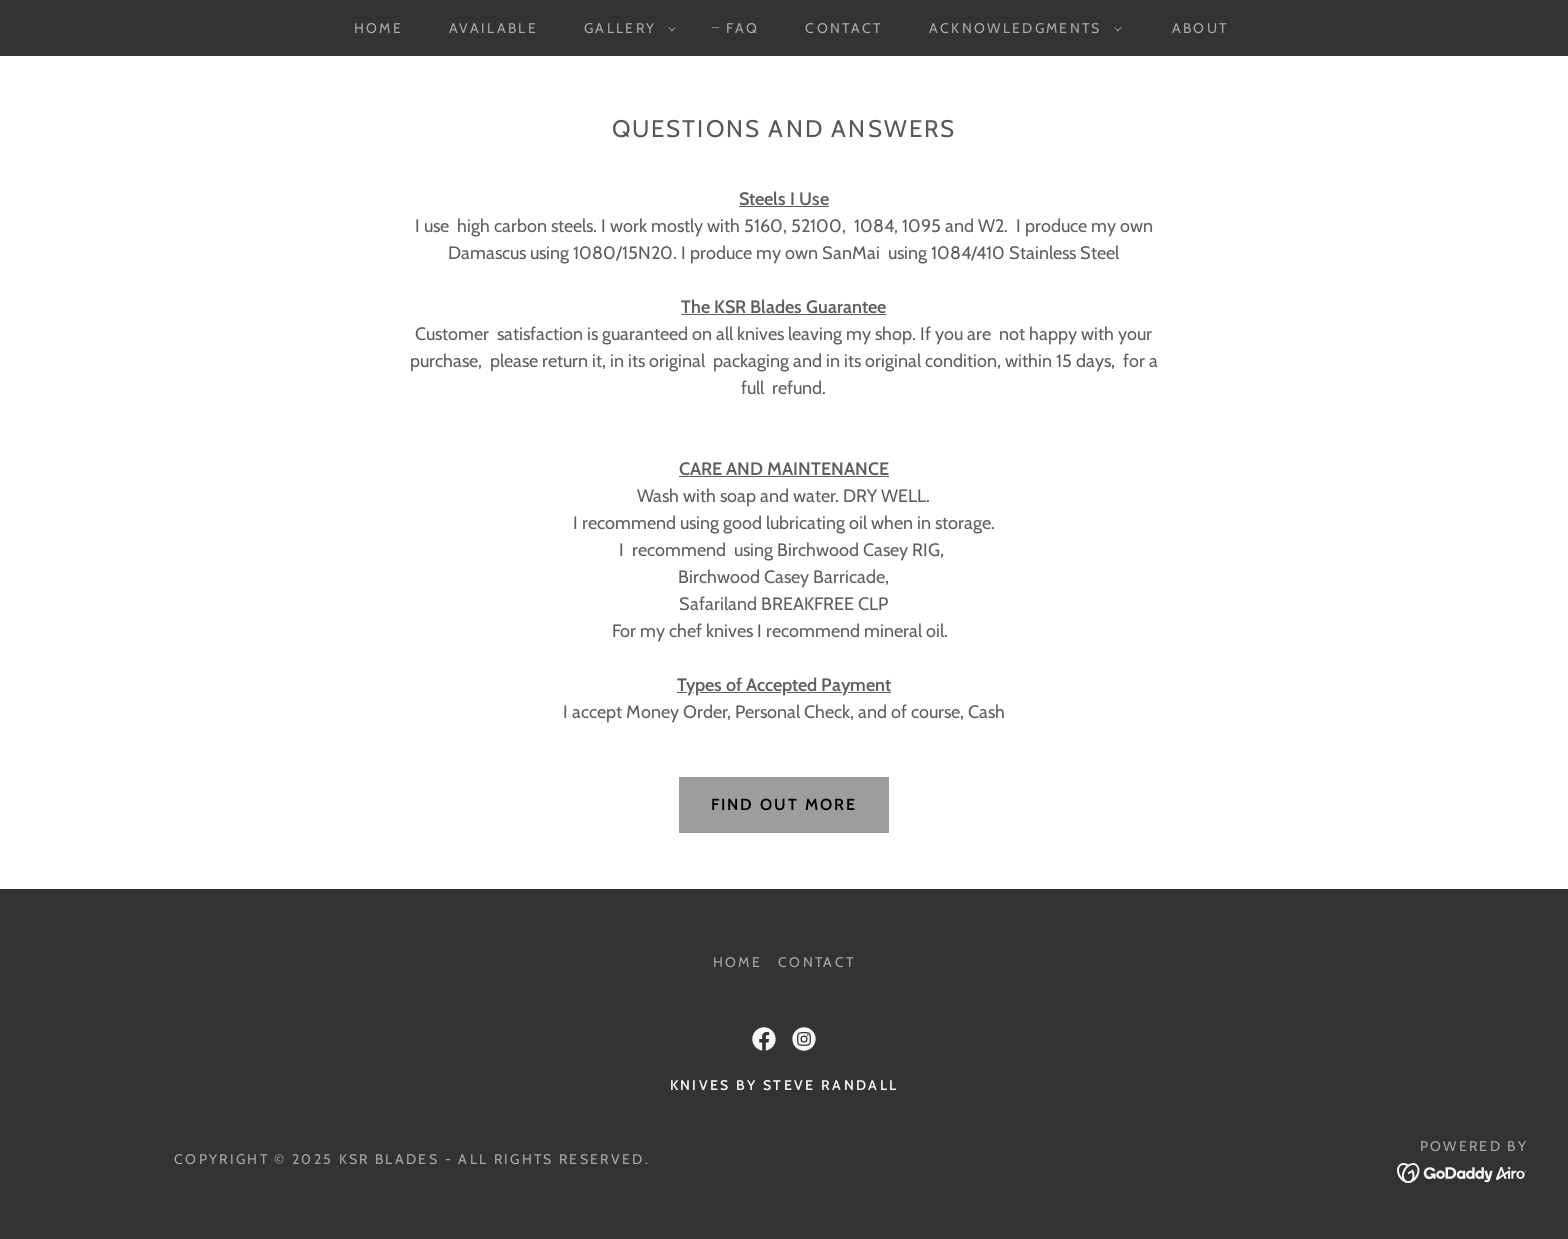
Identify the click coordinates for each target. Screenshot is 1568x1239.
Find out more (784, 804)
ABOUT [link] (1200, 28)
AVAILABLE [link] (493, 28)
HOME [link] (378, 28)
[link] (764, 1039)
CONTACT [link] (843, 28)
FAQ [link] (742, 28)
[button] (625, 28)
